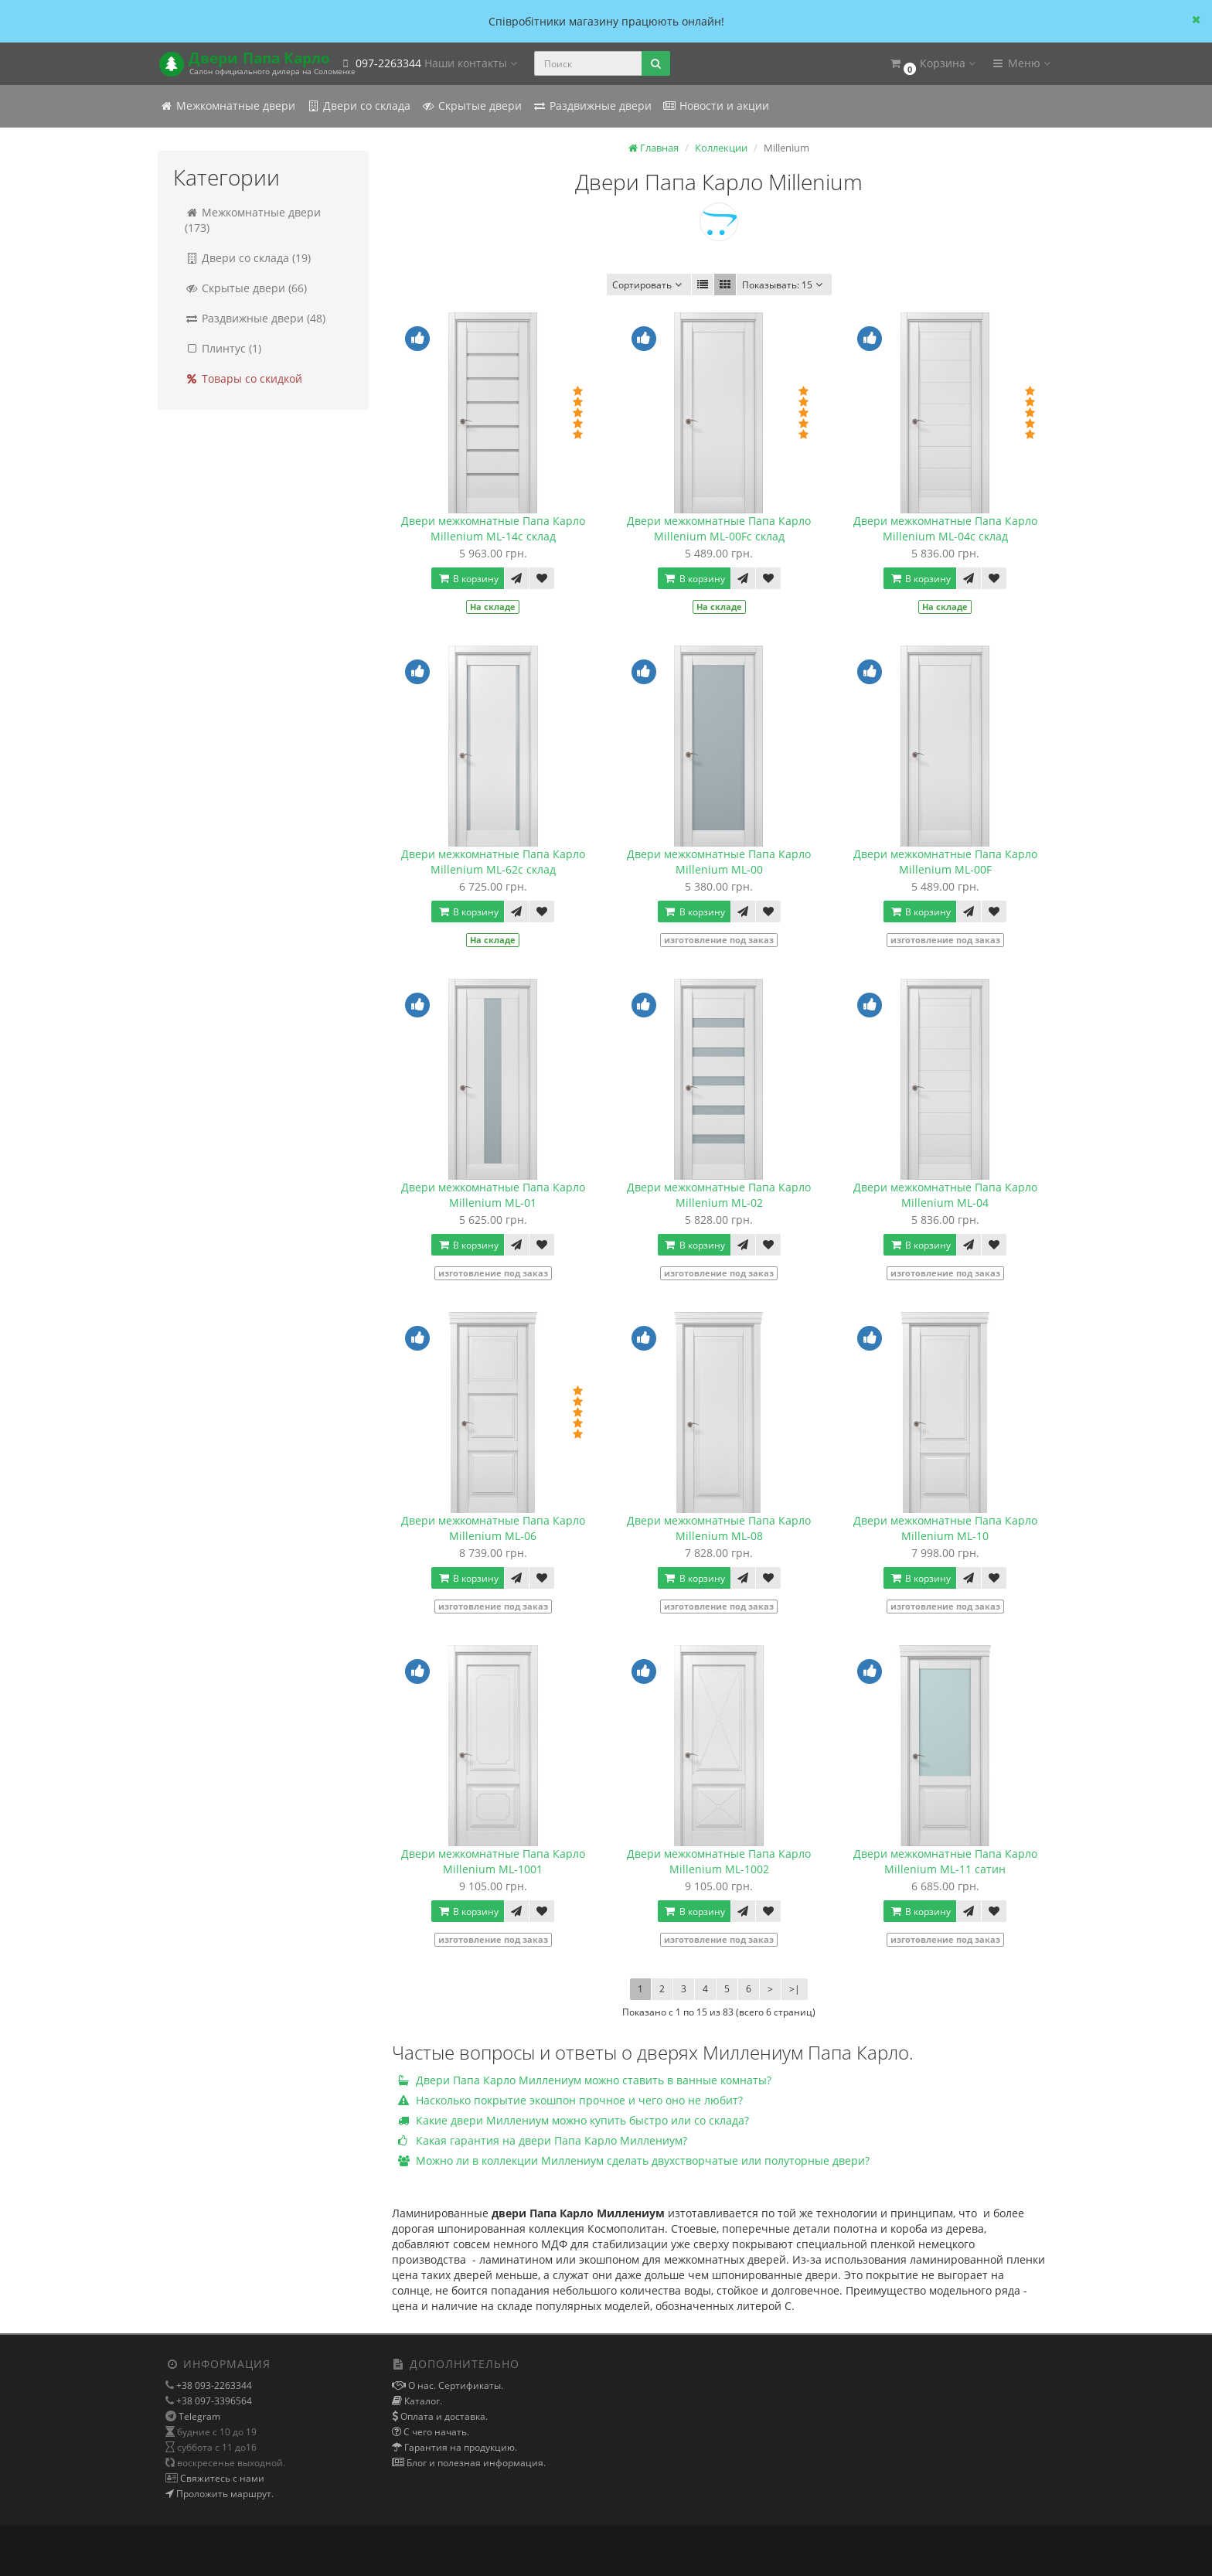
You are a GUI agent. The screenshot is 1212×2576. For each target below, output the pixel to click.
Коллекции (721, 148)
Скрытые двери (471, 105)
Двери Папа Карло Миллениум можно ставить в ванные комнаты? (584, 2080)
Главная (653, 148)
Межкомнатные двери (227, 105)
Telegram (199, 2416)
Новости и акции (715, 105)
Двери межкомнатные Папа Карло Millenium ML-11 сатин (945, 1861)
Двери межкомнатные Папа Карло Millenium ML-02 (719, 1195)
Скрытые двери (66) (246, 288)
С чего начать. (435, 2431)
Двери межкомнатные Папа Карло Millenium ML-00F (945, 862)
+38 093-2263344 (213, 2385)
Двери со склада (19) (248, 257)
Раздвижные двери (592, 105)
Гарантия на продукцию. (459, 2447)
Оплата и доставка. (443, 2416)
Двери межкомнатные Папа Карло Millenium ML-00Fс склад (719, 528)
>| (794, 1988)
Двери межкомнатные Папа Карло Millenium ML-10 (945, 1528)
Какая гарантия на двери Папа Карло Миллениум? (542, 2140)
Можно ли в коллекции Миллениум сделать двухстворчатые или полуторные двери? (634, 2160)
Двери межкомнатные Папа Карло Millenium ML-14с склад (493, 528)
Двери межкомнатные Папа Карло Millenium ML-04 (945, 1195)
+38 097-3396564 (213, 2400)
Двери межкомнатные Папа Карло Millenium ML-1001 (493, 1861)
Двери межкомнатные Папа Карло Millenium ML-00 (719, 862)
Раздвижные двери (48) (255, 318)
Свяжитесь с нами (221, 2478)
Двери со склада (358, 105)
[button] (931, 64)
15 (784, 284)
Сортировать (649, 284)
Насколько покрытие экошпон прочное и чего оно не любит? (570, 2100)
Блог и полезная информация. (475, 2462)
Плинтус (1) (223, 348)
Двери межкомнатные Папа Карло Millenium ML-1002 (719, 1861)
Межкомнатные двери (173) (253, 220)
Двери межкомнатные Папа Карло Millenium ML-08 (719, 1528)
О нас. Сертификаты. (454, 2385)
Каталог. (422, 2400)
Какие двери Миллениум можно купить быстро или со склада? (573, 2120)
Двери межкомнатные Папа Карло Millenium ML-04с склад (945, 528)
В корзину (468, 578)
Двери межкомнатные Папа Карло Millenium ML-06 (493, 1528)
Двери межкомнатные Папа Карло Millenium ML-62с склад (493, 862)
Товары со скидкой (243, 378)
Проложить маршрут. (224, 2493)
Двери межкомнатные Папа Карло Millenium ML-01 (493, 1195)
